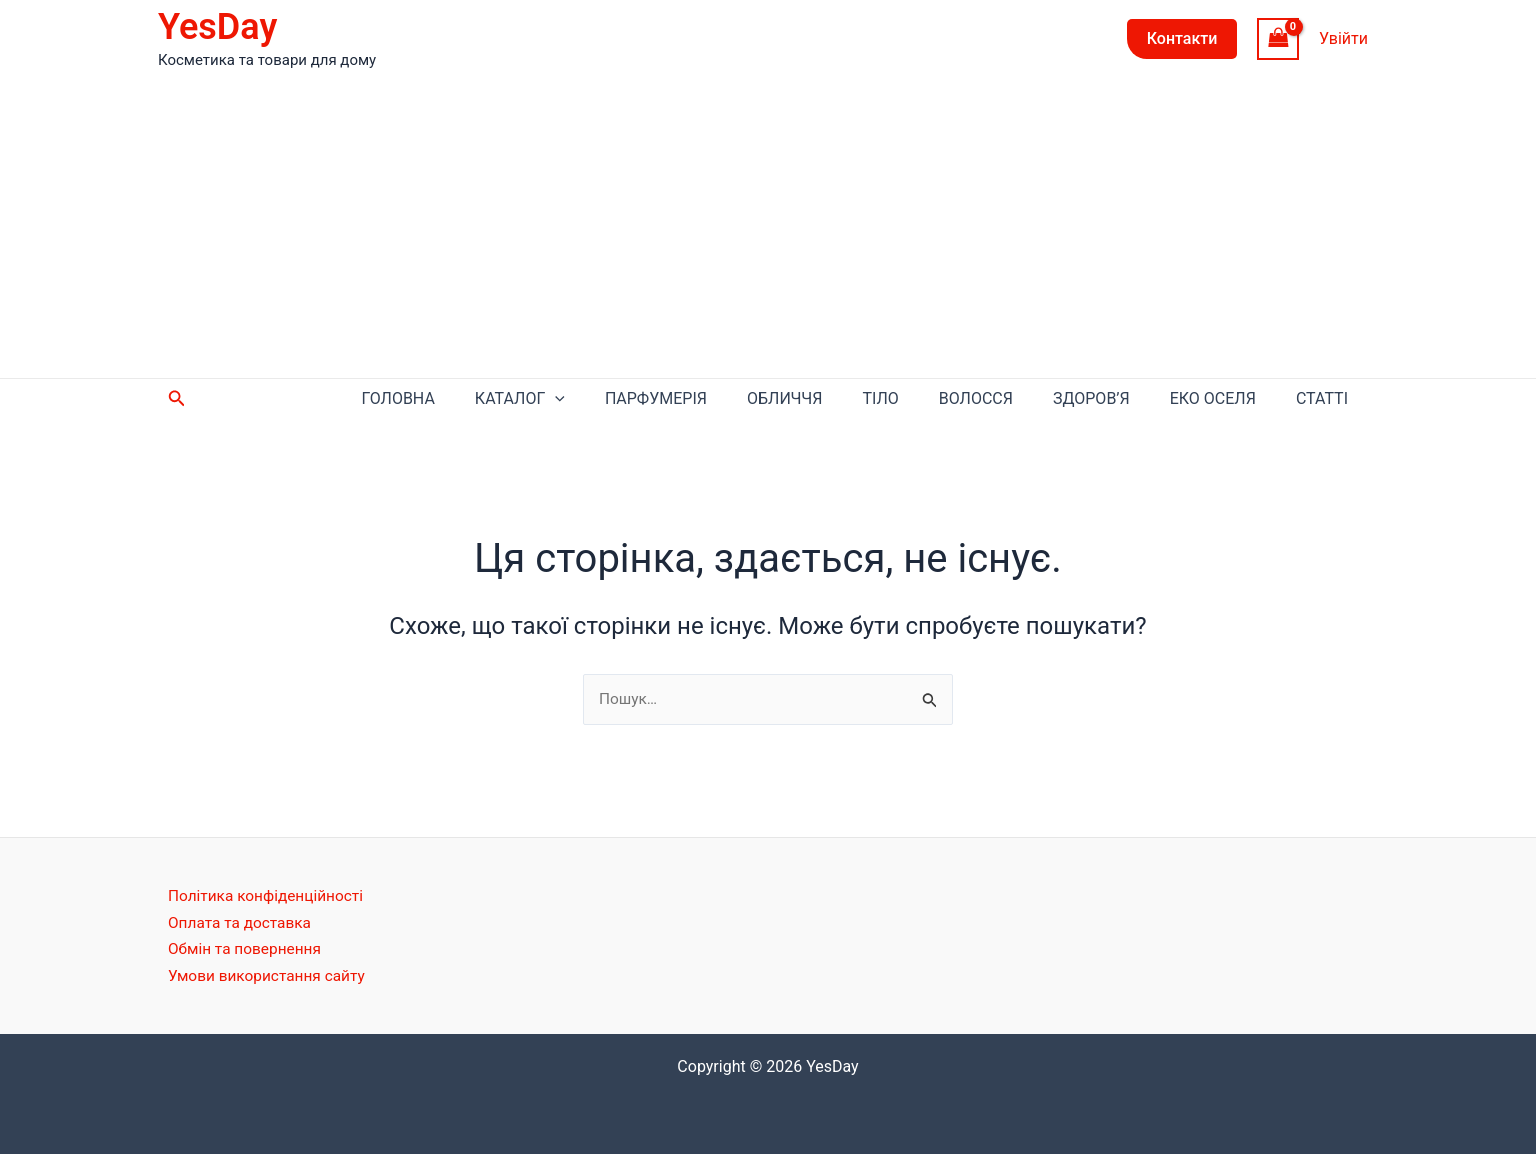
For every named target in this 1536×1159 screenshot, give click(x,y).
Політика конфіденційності (269, 900)
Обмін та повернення (247, 953)
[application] (705, 401)
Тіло (970, 400)
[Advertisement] (768, 228)
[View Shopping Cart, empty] (1278, 38)
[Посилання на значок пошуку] (177, 400)
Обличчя (895, 400)
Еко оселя (1243, 400)
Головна (567, 400)
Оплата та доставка (242, 927)
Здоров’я (1141, 400)
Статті (1332, 400)
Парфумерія (786, 400)
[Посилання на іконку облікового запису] (1343, 39)
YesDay (217, 27)
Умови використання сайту (270, 979)
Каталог (670, 401)
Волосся (1046, 400)
